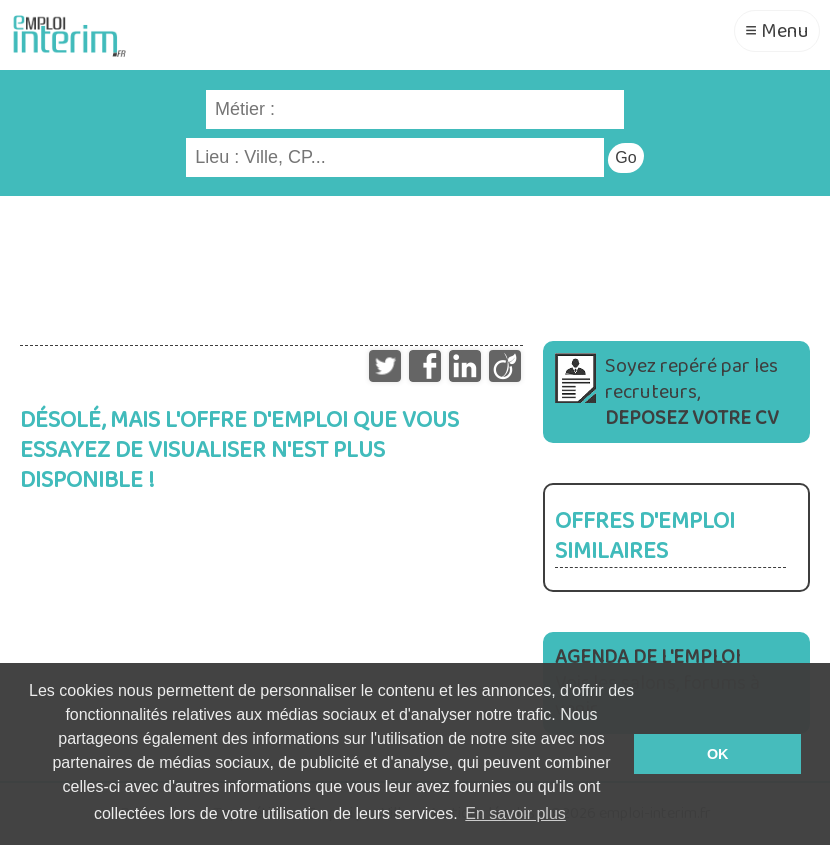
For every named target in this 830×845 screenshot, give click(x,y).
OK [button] (718, 754)
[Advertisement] (415, 261)
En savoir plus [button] (515, 813)
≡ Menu (777, 31)
